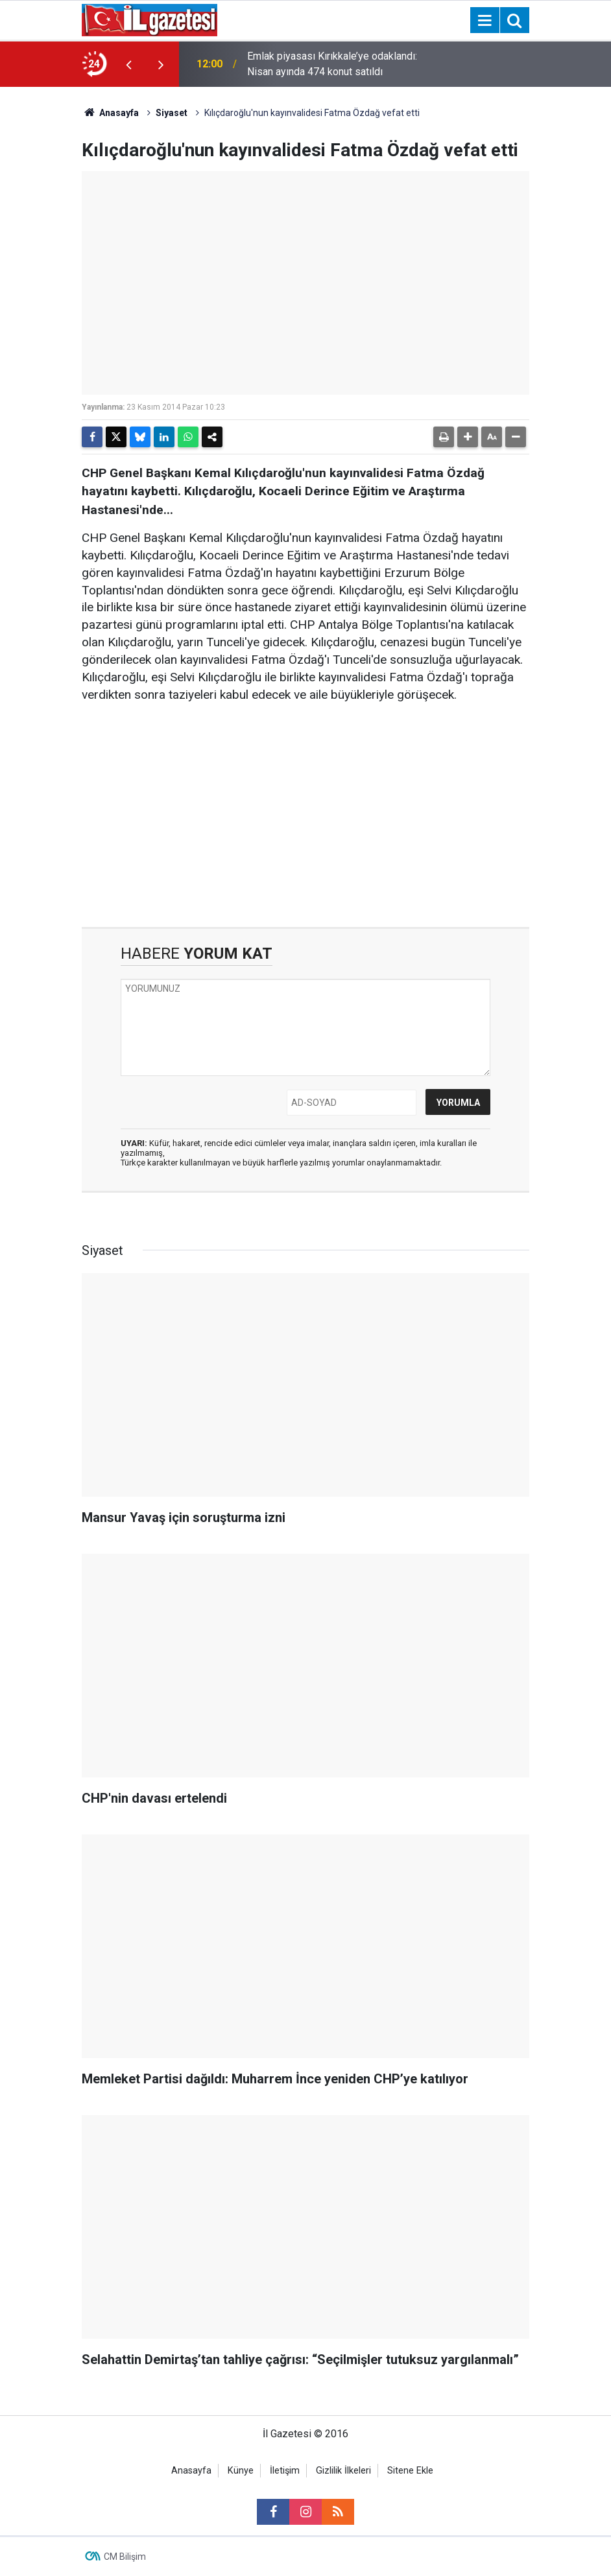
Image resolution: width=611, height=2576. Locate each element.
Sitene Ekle (410, 2470)
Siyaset (171, 113)
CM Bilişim (125, 2556)
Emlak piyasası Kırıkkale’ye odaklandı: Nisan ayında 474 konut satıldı (332, 64)
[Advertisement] (305, 815)
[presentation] (128, 64)
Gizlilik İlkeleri (343, 2470)
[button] (467, 437)
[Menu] (484, 20)
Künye (241, 2470)
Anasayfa (110, 113)
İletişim (285, 2470)
